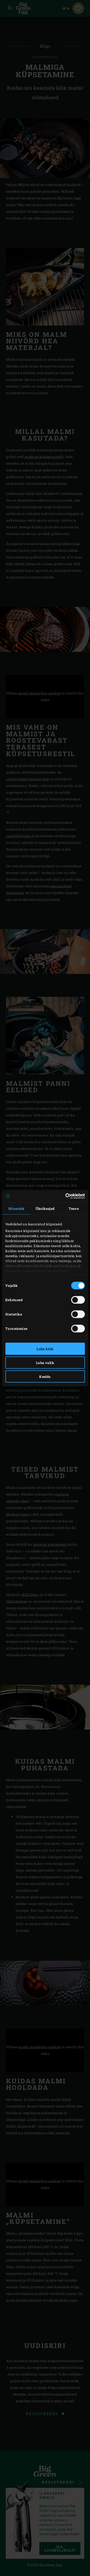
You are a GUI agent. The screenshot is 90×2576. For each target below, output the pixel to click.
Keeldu (45, 1376)
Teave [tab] (74, 1208)
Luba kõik (45, 1348)
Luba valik (45, 1362)
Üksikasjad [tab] (45, 1208)
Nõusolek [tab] (16, 1208)
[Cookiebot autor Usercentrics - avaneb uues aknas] (64, 1196)
